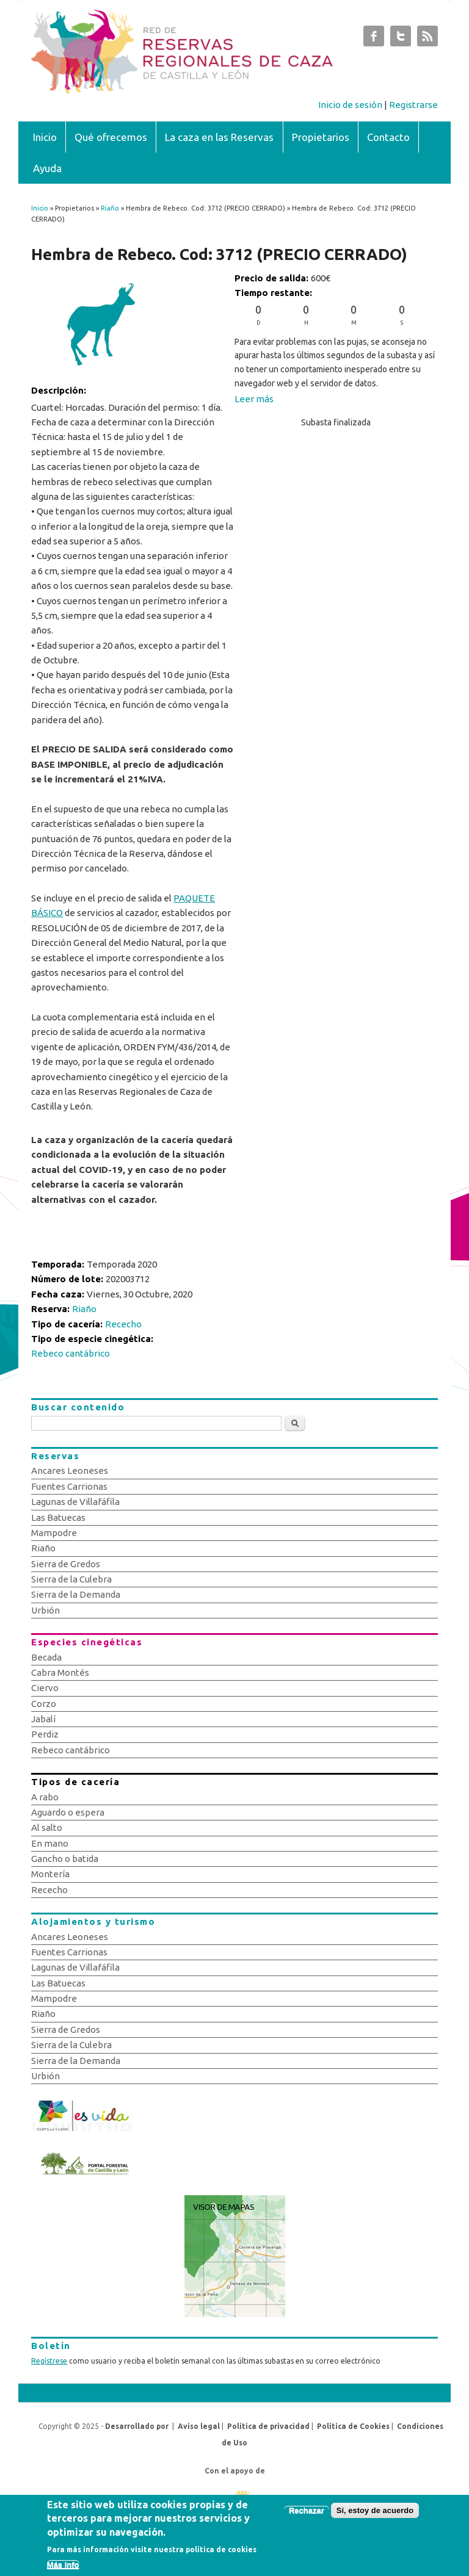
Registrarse (413, 104)
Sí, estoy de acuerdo (374, 2515)
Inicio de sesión (350, 104)
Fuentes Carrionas (69, 1486)
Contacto (388, 137)
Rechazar (306, 2515)
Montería (50, 1874)
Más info (63, 2570)
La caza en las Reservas (219, 137)
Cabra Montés (60, 1672)
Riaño (110, 208)
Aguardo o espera (67, 1812)
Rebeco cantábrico (70, 1353)
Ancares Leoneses (69, 1470)
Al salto (46, 1827)
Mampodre (54, 1533)
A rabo (45, 1797)
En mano (49, 1843)
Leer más (254, 399)
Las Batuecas (58, 1517)
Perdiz (45, 1734)
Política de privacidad (268, 2426)
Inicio (45, 137)
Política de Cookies (353, 2426)
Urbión (45, 1610)
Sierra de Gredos (65, 1564)
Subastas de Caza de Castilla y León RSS (427, 39)
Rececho (123, 1324)
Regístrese (49, 2361)
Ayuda (47, 168)
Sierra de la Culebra (71, 1579)
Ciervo (45, 1688)
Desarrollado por (137, 2426)
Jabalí (43, 1719)
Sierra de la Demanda (75, 1594)
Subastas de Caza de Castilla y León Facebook (373, 39)
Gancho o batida (64, 1858)
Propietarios (320, 137)
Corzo (43, 1703)
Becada (46, 1657)
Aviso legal (199, 2426)
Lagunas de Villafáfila (75, 1501)
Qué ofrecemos (111, 137)
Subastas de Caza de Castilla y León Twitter (400, 39)
